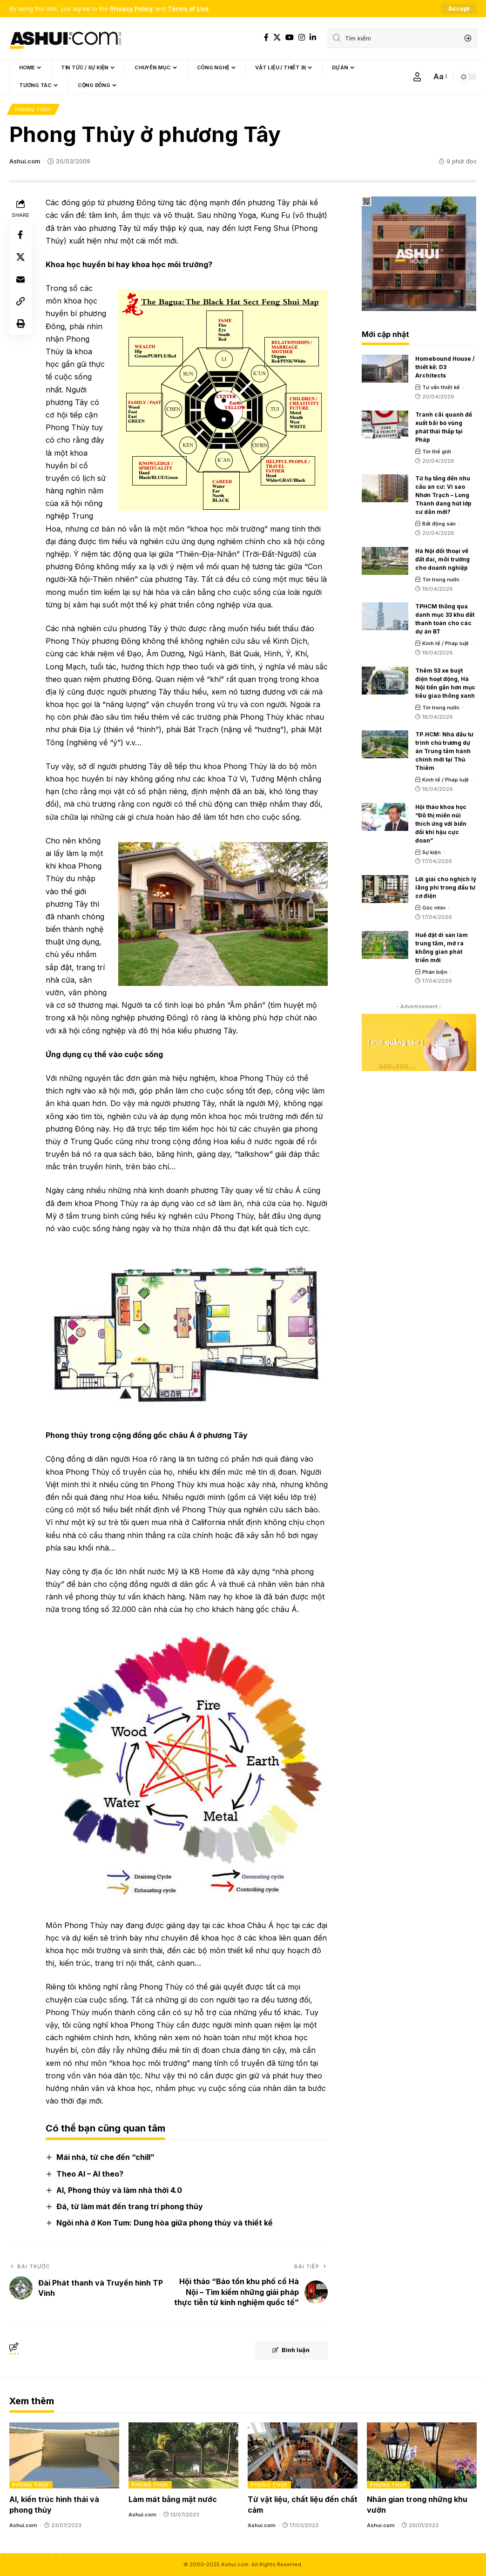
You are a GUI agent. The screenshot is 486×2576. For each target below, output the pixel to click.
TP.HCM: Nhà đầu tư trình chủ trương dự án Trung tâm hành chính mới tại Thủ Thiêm (444, 751)
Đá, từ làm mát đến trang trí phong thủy (129, 2206)
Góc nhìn (434, 908)
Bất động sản (439, 524)
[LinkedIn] (312, 37)
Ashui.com (24, 161)
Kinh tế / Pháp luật (445, 644)
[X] (277, 37)
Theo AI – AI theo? (89, 2173)
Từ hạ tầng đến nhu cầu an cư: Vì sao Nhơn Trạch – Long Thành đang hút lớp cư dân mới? (443, 495)
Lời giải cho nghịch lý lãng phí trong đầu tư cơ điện (445, 888)
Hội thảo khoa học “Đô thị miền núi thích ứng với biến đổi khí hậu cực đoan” (440, 823)
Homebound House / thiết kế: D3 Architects (445, 367)
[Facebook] (266, 37)
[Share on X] (20, 258)
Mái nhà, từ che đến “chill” (105, 2157)
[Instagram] (301, 37)
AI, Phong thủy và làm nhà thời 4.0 (119, 2190)
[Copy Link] (20, 302)
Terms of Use (188, 8)
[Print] (20, 325)
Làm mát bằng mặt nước (172, 2499)
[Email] (20, 280)
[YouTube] (289, 37)
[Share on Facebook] (20, 235)
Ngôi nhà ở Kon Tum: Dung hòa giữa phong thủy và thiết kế (164, 2223)
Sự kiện (431, 852)
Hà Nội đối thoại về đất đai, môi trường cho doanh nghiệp (442, 559)
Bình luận (289, 2350)
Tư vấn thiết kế (441, 387)
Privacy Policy (131, 8)
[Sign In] (417, 76)
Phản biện (434, 972)
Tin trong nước (441, 579)
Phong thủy (33, 109)
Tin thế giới (436, 451)
